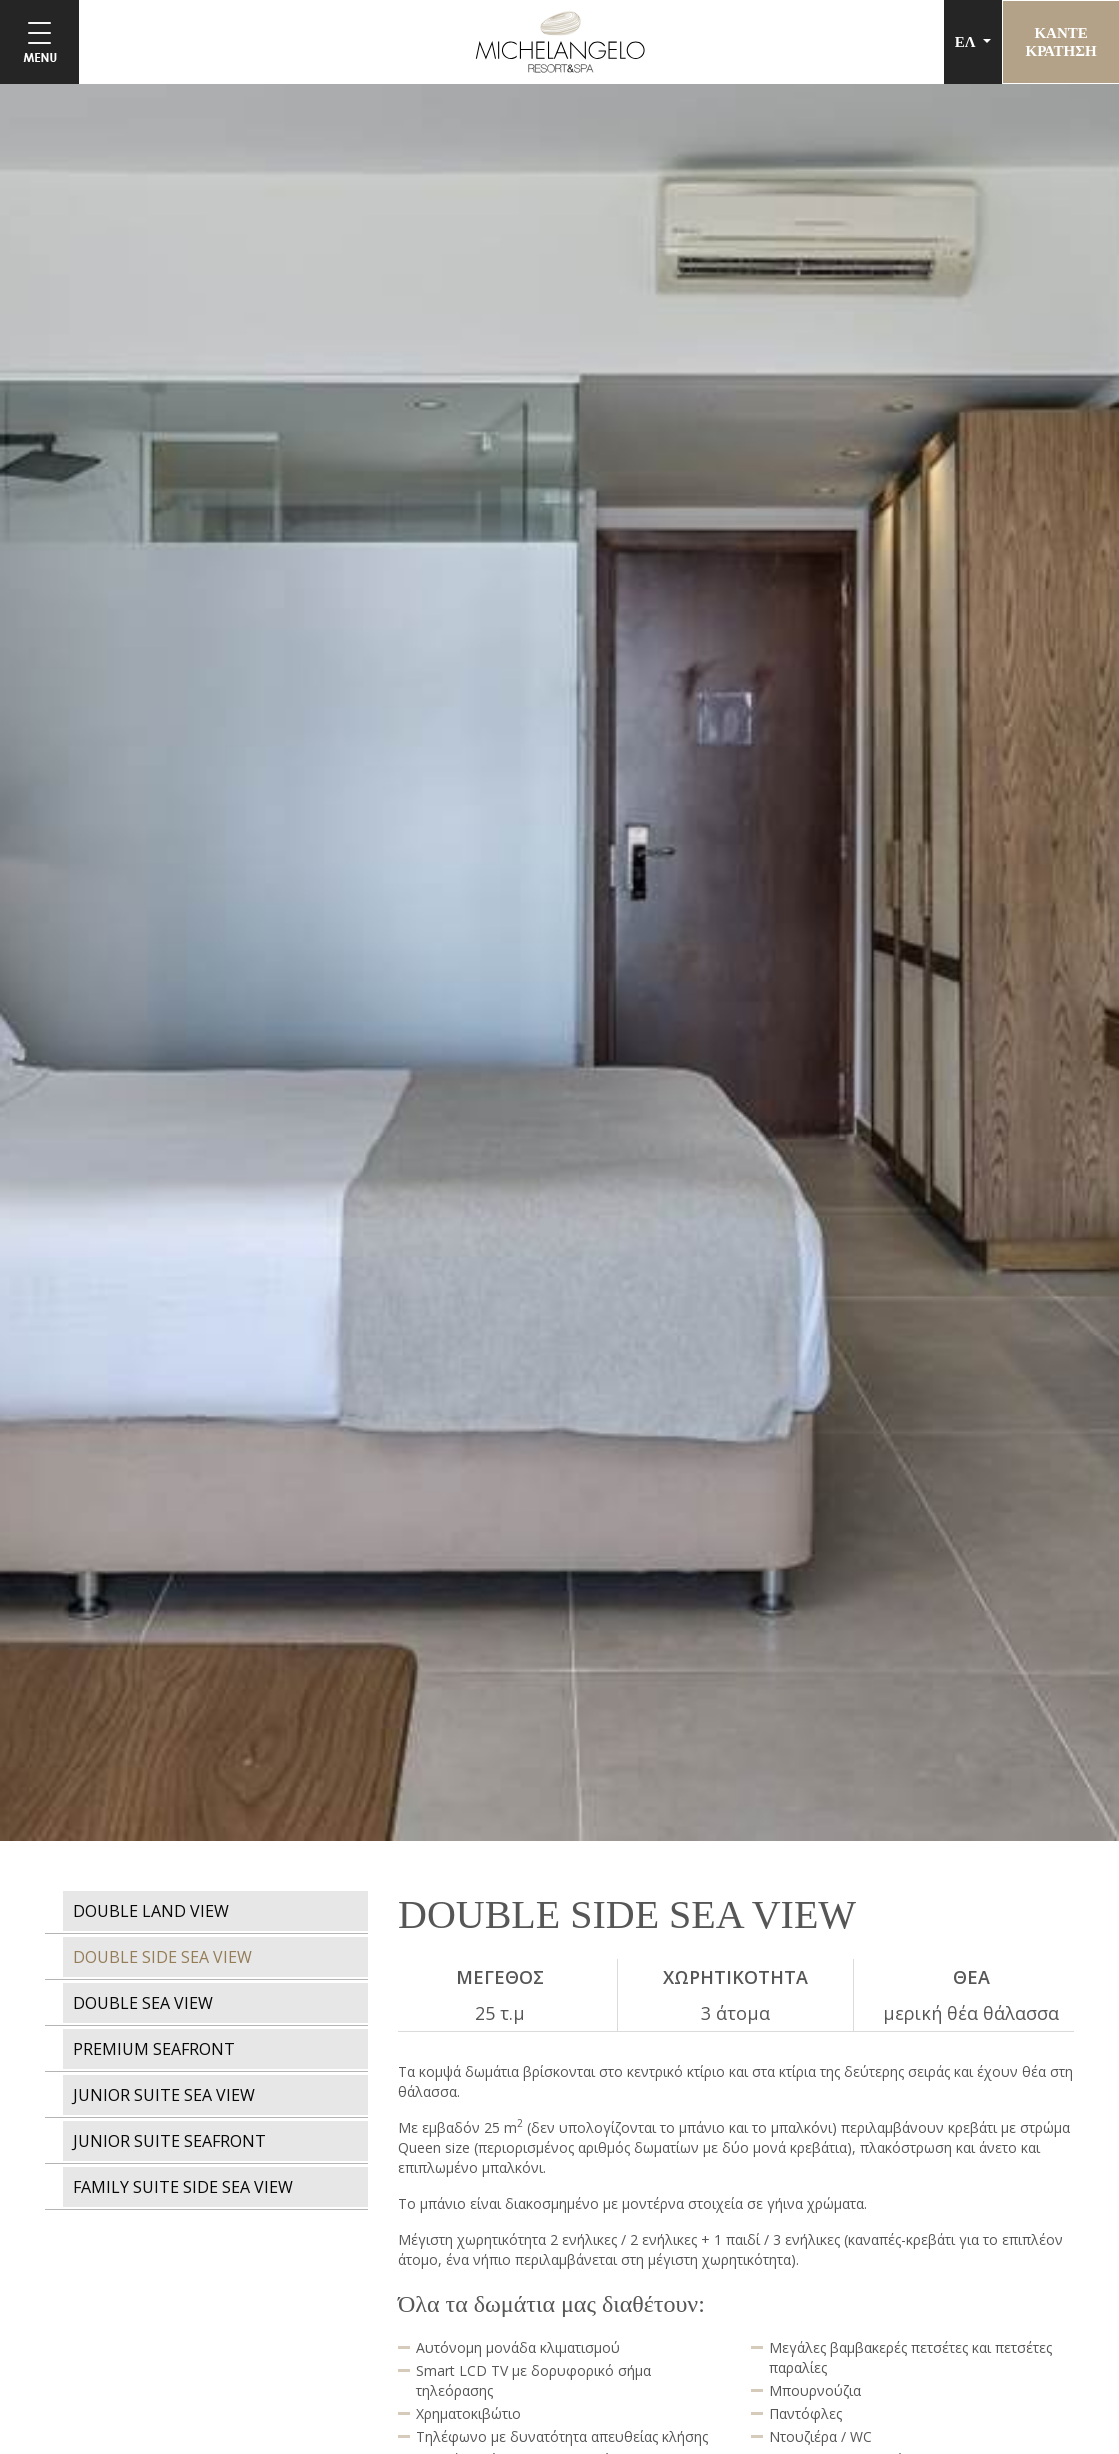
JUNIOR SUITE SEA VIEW (164, 2095)
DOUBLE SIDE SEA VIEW (162, 1957)
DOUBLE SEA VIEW (143, 2003)
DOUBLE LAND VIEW (151, 1911)
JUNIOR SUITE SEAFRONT (169, 2141)
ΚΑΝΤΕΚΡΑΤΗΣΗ (1059, 42)
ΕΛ (964, 42)
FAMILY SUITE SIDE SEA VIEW (183, 2187)
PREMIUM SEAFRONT (154, 2049)
